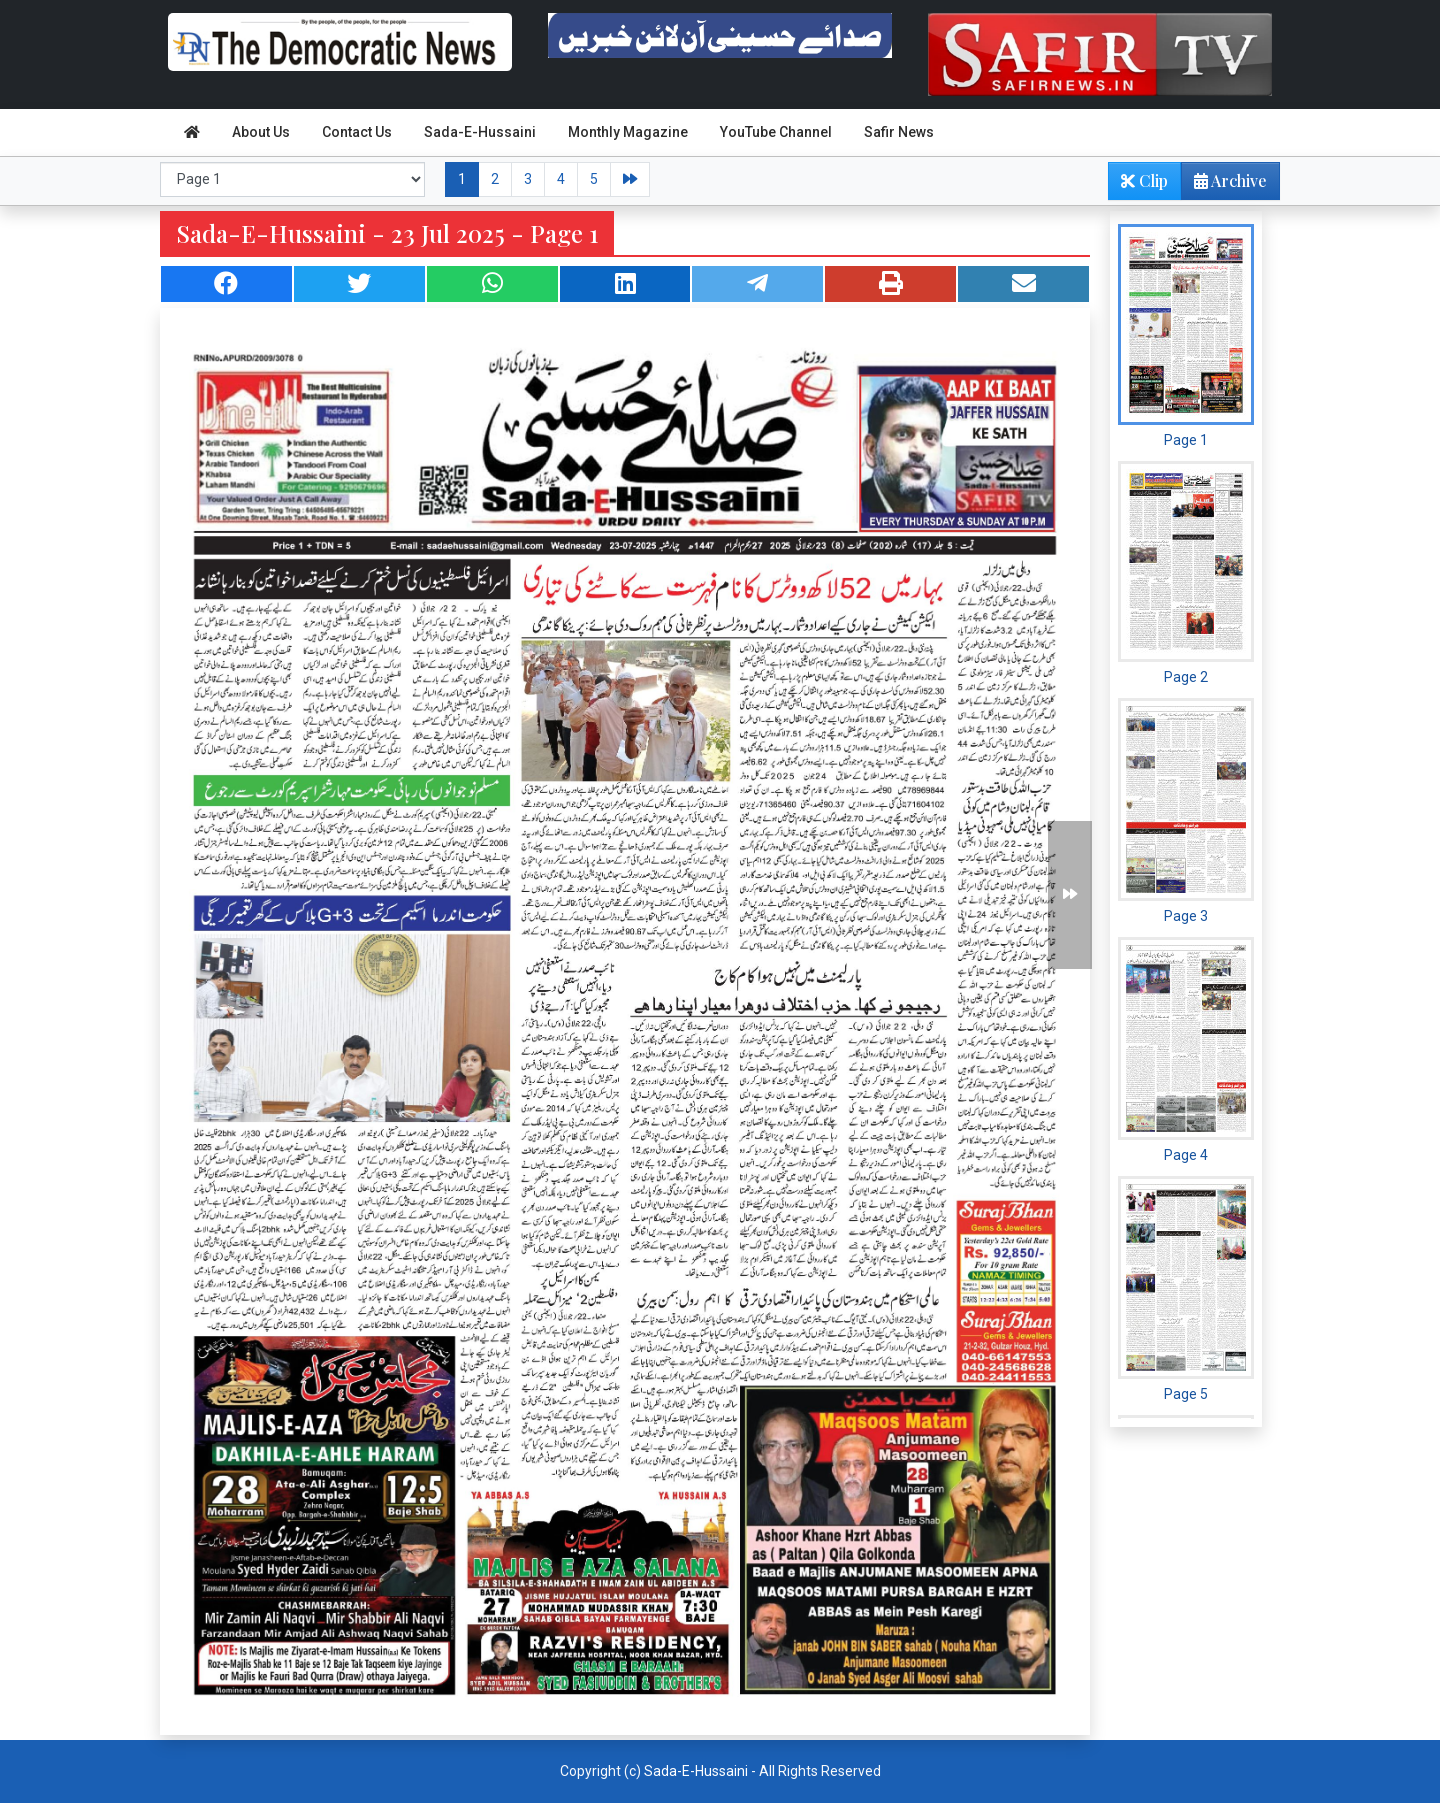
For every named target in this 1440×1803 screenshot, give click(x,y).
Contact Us (357, 132)
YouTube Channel (776, 132)
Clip (1144, 180)
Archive (1224, 184)
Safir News (899, 132)
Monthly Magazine (628, 132)
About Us (261, 132)
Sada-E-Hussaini (480, 132)
